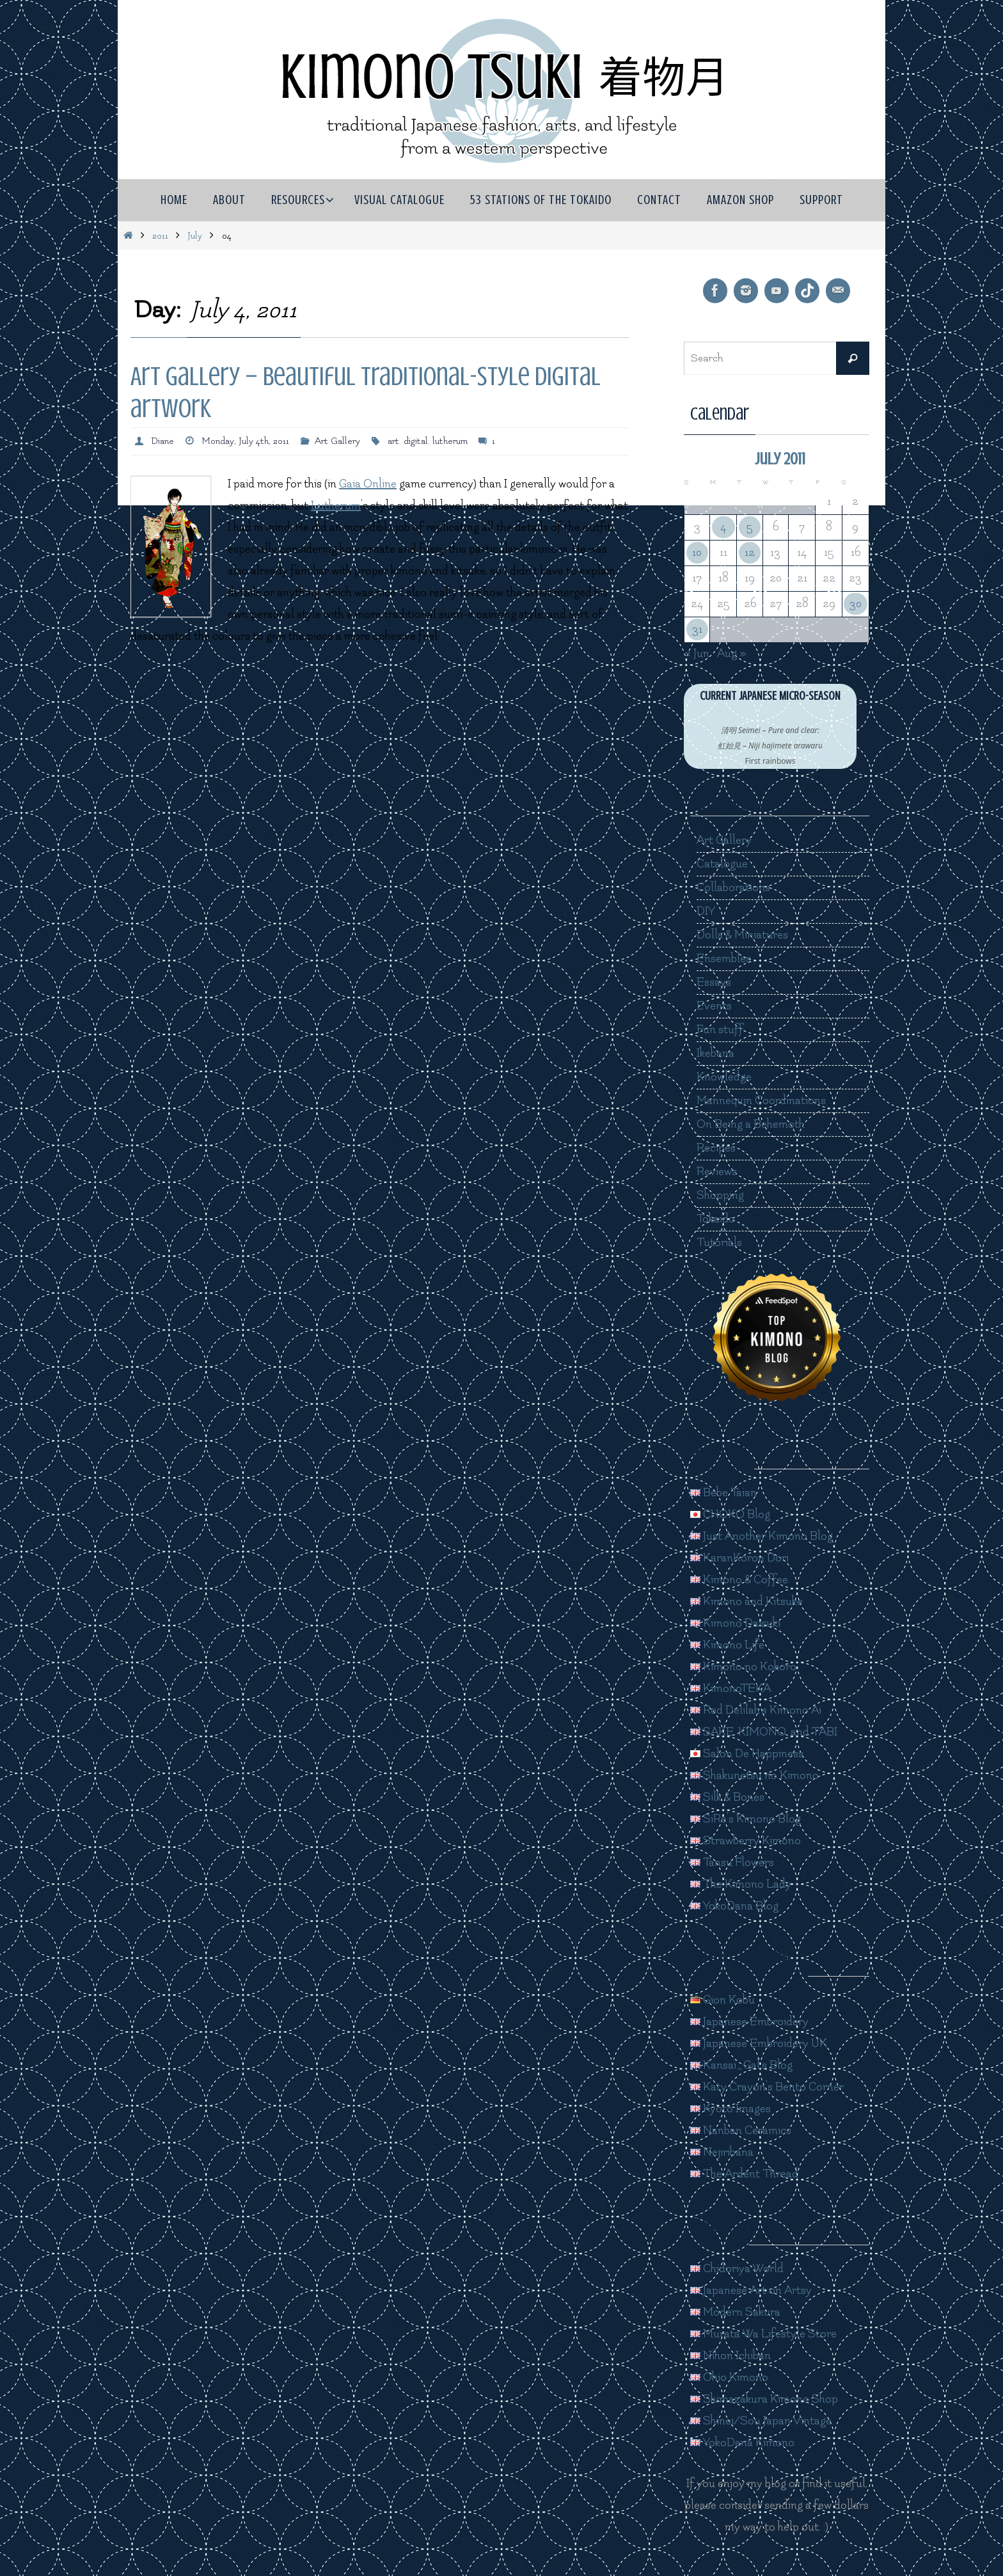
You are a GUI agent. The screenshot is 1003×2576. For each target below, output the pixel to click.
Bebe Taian (723, 1492)
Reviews (717, 1171)
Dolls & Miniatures (742, 935)
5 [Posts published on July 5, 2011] (749, 526)
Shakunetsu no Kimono (754, 1775)
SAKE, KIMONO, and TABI (763, 1732)
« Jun (696, 653)
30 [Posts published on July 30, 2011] (855, 603)
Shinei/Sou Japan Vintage (761, 2421)
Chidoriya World (737, 2268)
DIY (706, 911)
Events (714, 1006)
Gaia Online (368, 484)
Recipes (716, 1148)
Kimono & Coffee (739, 1579)
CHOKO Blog (730, 1514)
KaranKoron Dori (739, 1558)
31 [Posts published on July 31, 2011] (697, 629)
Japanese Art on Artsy (751, 2290)
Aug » (731, 653)
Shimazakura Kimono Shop (764, 2399)
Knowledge (724, 1077)
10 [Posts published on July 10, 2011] (697, 552)
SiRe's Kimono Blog (745, 1819)
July (194, 235)
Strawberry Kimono (745, 1840)
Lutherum (336, 505)
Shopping (720, 1195)
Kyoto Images (730, 2108)
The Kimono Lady (740, 1884)
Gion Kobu (722, 2000)
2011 (160, 235)
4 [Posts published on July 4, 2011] (723, 526)
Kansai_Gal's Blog (741, 2065)
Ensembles (724, 958)
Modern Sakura (735, 2312)
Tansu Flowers (732, 1862)
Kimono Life (727, 1645)
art (393, 441)
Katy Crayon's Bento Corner (767, 2087)
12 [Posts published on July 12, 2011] (750, 552)
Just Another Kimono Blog (761, 1536)
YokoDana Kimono (742, 2442)
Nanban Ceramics (740, 2130)
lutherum (450, 441)
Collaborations (733, 887)
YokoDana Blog (734, 1906)
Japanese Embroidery (749, 2021)
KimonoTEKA (730, 1688)
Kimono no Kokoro (743, 1666)
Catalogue (722, 864)
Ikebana (715, 1053)
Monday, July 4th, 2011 (245, 441)
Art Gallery (337, 441)
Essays (714, 982)
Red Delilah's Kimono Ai (755, 1710)
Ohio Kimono (729, 2377)
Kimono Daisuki (735, 1623)
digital (416, 441)
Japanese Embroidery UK (758, 2043)
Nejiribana (722, 2152)
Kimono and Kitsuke (746, 1601)
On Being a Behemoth (751, 1124)
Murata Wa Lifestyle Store (763, 2334)
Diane (162, 441)
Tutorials (719, 1242)
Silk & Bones (727, 1797)
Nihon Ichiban (730, 2355)
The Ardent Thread (744, 2174)
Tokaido (716, 1219)
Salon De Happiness (746, 1753)
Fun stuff (720, 1029)
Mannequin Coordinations (761, 1100)
